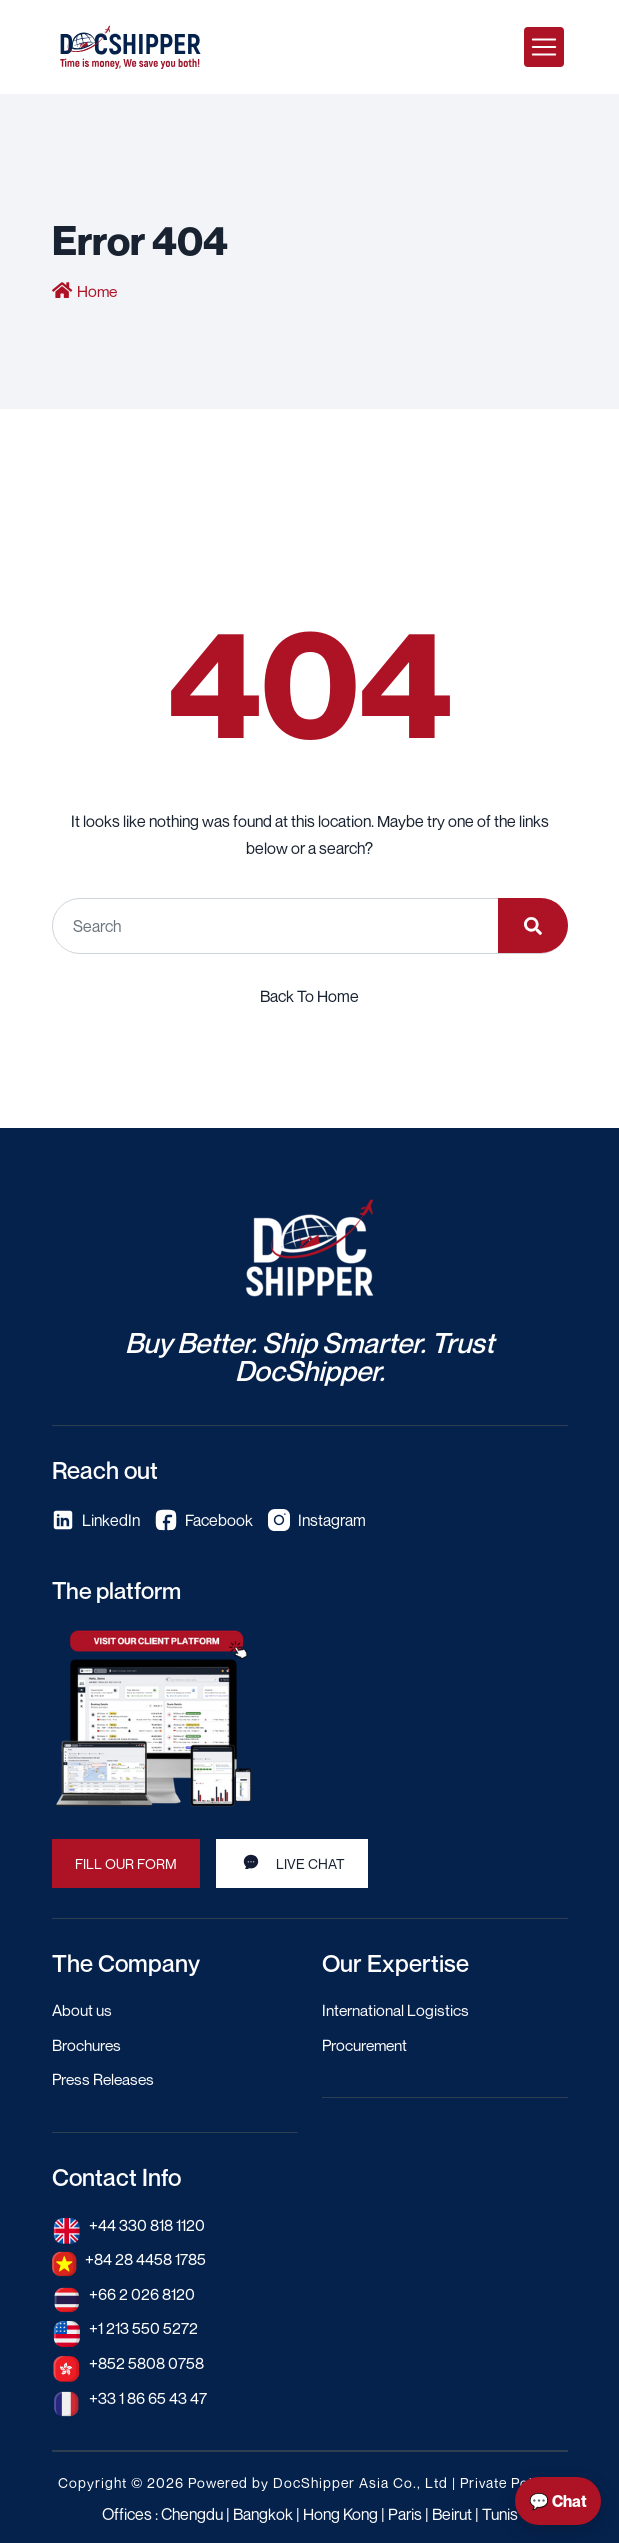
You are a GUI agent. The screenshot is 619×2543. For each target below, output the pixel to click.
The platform (119, 1590)
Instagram (317, 1520)
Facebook (204, 1520)
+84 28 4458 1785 (146, 2256)
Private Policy (506, 2476)
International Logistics (396, 2010)
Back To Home (309, 996)
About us (82, 2010)
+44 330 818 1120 (148, 2222)
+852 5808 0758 (146, 2358)
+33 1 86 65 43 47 (148, 2392)
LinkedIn (96, 1520)
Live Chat (292, 1861)
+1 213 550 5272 (144, 2324)
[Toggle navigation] (544, 47)
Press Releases (105, 2078)
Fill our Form (126, 1862)
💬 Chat (558, 2501)
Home (98, 291)
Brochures (87, 2044)
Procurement (366, 2044)
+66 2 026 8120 (142, 2290)
